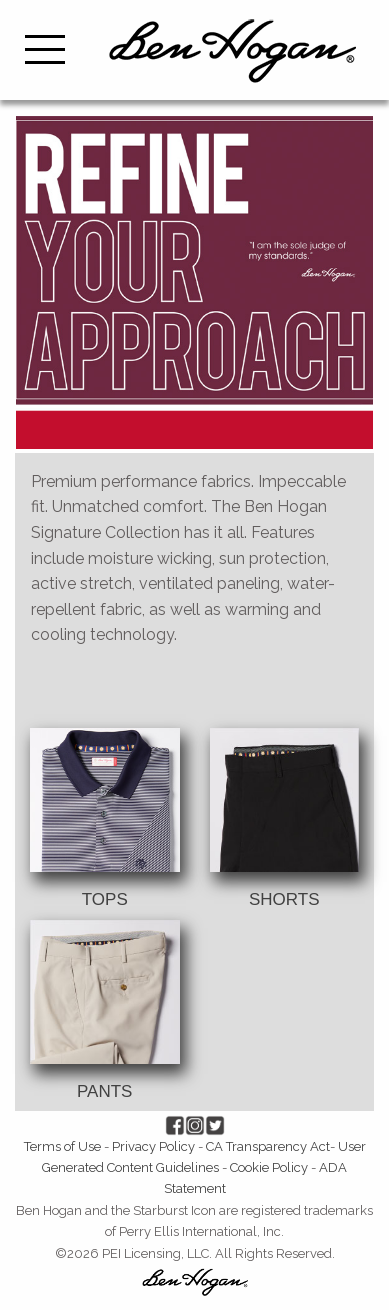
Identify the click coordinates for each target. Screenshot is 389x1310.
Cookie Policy (269, 1167)
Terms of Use (62, 1146)
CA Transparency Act (268, 1146)
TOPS (105, 899)
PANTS (104, 1091)
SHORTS (284, 899)
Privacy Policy (153, 1146)
